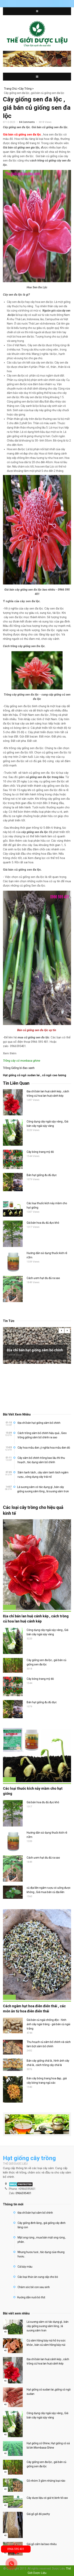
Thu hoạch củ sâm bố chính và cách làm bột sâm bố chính (49, 2044)
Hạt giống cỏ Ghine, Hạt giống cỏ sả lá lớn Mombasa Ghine (48, 2445)
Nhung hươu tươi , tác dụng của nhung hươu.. (41, 2254)
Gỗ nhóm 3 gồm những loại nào (46, 2480)
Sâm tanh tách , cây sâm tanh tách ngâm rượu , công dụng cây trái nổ (43, 1474)
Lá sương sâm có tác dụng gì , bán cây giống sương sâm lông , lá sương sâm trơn (43, 1489)
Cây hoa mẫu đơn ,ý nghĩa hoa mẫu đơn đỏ (44, 1447)
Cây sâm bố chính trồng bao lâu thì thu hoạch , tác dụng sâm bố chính (41, 1460)
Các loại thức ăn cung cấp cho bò (38, 2276)
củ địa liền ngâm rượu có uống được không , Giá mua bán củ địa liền (48, 1890)
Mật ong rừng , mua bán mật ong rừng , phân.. (42, 2239)
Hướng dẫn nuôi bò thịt (31, 2297)
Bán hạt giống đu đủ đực (42, 1175)
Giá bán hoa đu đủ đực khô (43, 1222)
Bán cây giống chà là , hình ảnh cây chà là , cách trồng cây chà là (48, 2063)
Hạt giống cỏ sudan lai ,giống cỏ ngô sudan (49, 2391)
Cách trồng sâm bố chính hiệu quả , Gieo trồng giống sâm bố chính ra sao (42, 1435)
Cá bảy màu (25, 2266)
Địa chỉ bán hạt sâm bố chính (35, 2212)
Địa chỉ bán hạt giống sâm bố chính (35, 1350)
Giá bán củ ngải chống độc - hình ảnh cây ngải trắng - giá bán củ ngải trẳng (48, 2024)
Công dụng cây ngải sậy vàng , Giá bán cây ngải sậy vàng (47, 1123)
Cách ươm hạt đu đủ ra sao (43, 1278)
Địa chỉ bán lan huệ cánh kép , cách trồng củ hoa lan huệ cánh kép (48, 1093)
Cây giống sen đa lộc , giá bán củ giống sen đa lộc (46, 1662)
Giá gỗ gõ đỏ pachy (38, 2514)
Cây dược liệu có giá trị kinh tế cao (47, 2497)
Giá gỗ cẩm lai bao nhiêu (42, 2544)
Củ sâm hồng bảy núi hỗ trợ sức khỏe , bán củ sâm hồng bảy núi (46, 2342)
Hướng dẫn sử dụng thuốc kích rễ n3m (47, 1255)
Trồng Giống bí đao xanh (19, 1068)
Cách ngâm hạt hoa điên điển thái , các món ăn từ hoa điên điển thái (34, 2008)
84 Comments (27, 122)
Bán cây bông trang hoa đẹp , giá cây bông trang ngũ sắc (47, 2080)
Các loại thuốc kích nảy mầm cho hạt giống (47, 1205)
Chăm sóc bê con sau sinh (34, 2287)
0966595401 (23, 2193)
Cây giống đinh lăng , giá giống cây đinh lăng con (42, 2225)
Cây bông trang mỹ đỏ (40, 1151)
